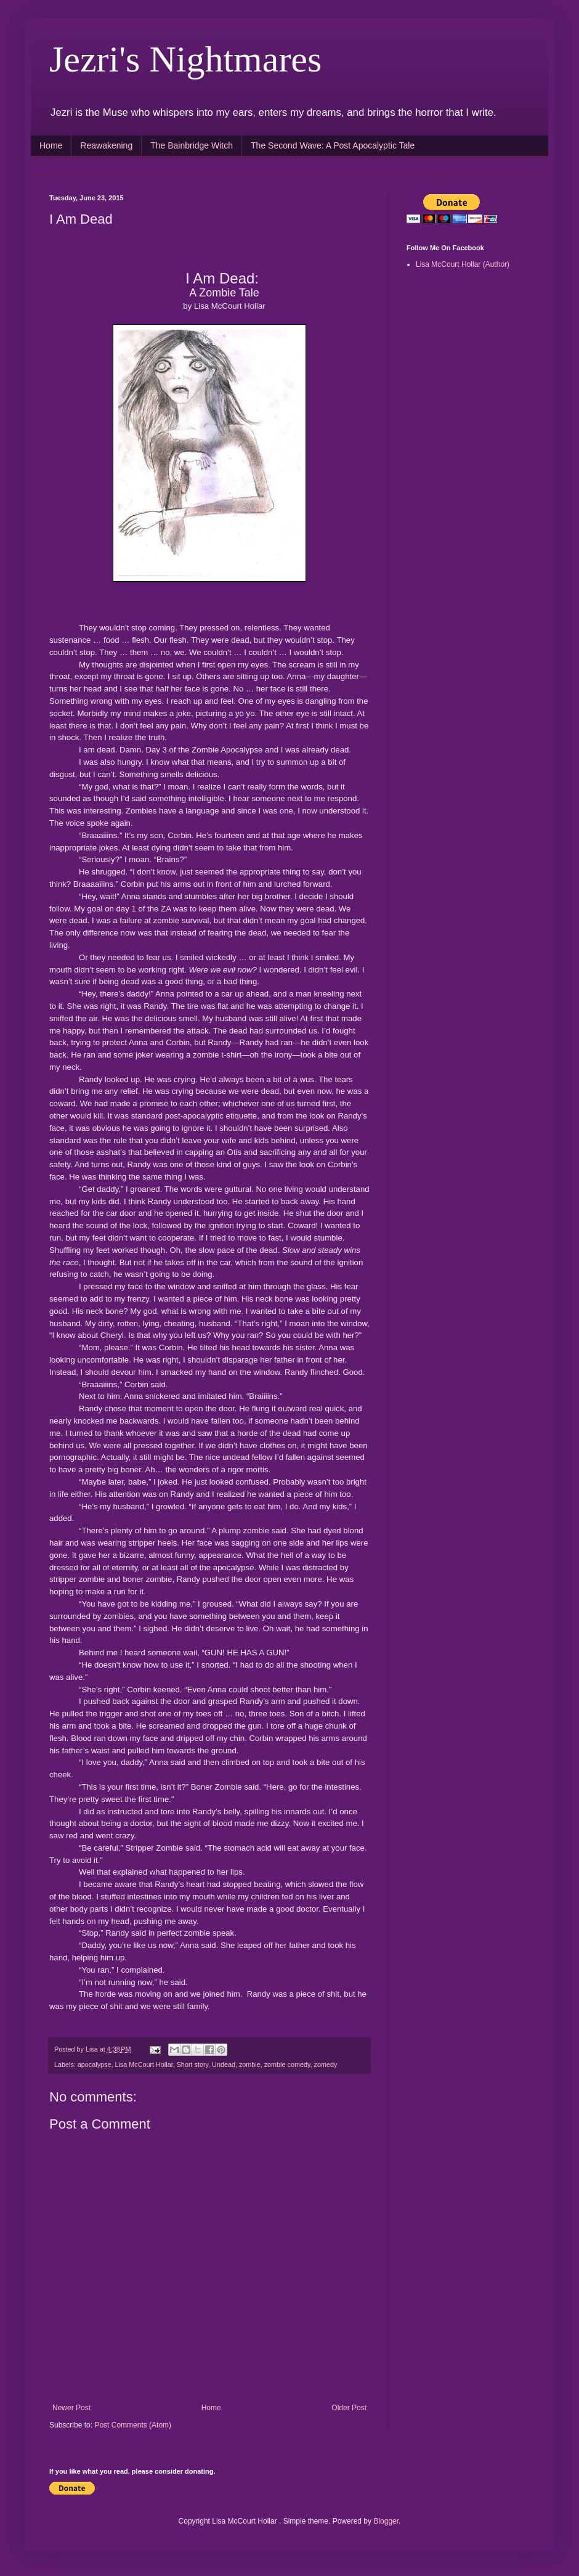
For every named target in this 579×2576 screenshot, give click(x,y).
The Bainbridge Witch (191, 145)
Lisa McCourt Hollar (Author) (462, 264)
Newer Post (71, 2407)
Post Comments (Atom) (132, 2425)
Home (50, 145)
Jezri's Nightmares (185, 59)
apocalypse (94, 2064)
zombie (250, 2064)
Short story (192, 2064)
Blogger (386, 2521)
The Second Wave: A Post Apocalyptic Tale (333, 145)
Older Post (348, 2407)
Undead (223, 2064)
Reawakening (106, 145)
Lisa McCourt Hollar (143, 2064)
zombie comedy (287, 2064)
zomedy (326, 2064)
